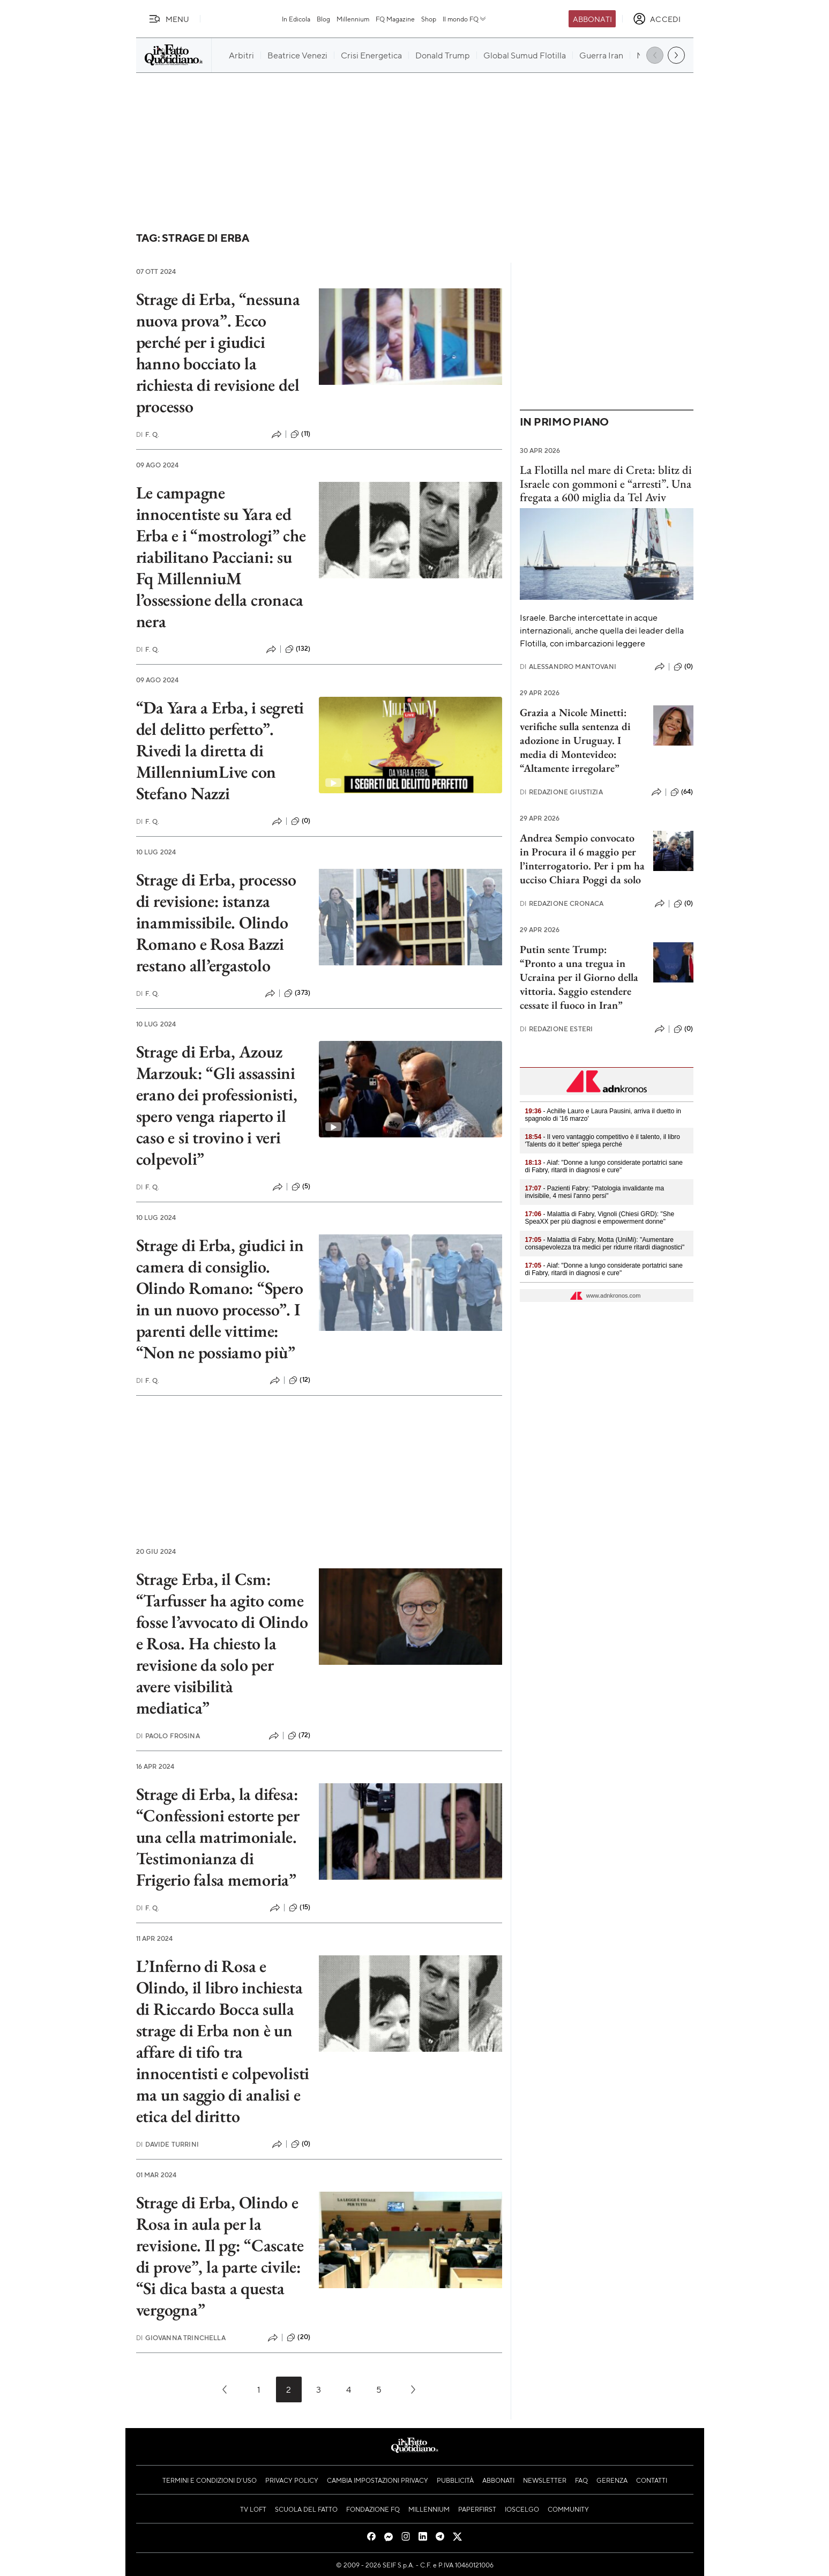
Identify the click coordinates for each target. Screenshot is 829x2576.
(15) (299, 1907)
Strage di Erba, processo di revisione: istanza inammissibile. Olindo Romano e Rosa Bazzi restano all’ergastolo (216, 922)
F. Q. (148, 434)
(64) (681, 792)
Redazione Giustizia (561, 792)
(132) (297, 649)
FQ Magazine (395, 19)
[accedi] (656, 19)
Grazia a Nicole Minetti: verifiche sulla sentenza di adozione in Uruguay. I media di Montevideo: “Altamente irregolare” (575, 740)
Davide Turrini (167, 2144)
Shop (428, 19)
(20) (298, 2337)
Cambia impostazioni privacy (377, 2480)
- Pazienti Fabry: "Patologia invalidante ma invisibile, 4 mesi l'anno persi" (594, 1192)
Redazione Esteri (556, 1029)
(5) (301, 1186)
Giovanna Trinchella (181, 2338)
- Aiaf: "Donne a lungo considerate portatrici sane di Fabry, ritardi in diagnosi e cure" (604, 1166)
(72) (299, 1735)
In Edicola (296, 19)
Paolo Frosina (168, 1736)
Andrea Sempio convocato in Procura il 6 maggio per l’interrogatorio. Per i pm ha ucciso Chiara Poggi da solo (582, 859)
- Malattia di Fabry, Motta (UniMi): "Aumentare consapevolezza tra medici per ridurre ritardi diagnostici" (605, 1243)
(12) (299, 1380)
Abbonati (592, 19)
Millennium (353, 19)
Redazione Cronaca (562, 903)
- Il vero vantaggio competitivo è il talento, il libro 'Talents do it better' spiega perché (603, 1140)
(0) (300, 821)
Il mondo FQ (465, 18)
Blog (323, 19)
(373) (297, 993)
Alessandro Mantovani (568, 666)
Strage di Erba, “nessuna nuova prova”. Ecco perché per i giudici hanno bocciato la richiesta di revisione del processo (218, 353)
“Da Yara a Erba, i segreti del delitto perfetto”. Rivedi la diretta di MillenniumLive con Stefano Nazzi (220, 750)
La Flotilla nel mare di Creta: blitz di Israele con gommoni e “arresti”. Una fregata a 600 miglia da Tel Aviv (606, 483)
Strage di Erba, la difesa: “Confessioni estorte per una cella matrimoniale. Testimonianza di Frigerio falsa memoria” (218, 1837)
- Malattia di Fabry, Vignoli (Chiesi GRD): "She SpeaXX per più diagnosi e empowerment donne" (600, 1217)
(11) (300, 434)
